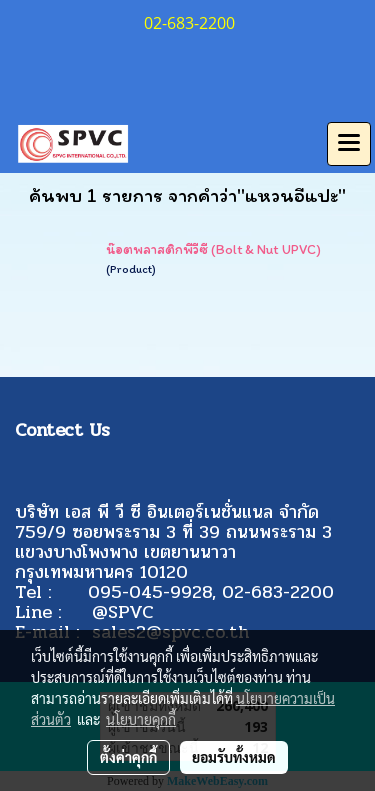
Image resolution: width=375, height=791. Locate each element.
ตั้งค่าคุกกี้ (128, 757)
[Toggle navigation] (349, 144)
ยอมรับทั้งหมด (234, 757)
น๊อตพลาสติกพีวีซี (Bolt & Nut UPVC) (213, 249)
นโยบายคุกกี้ (141, 719)
